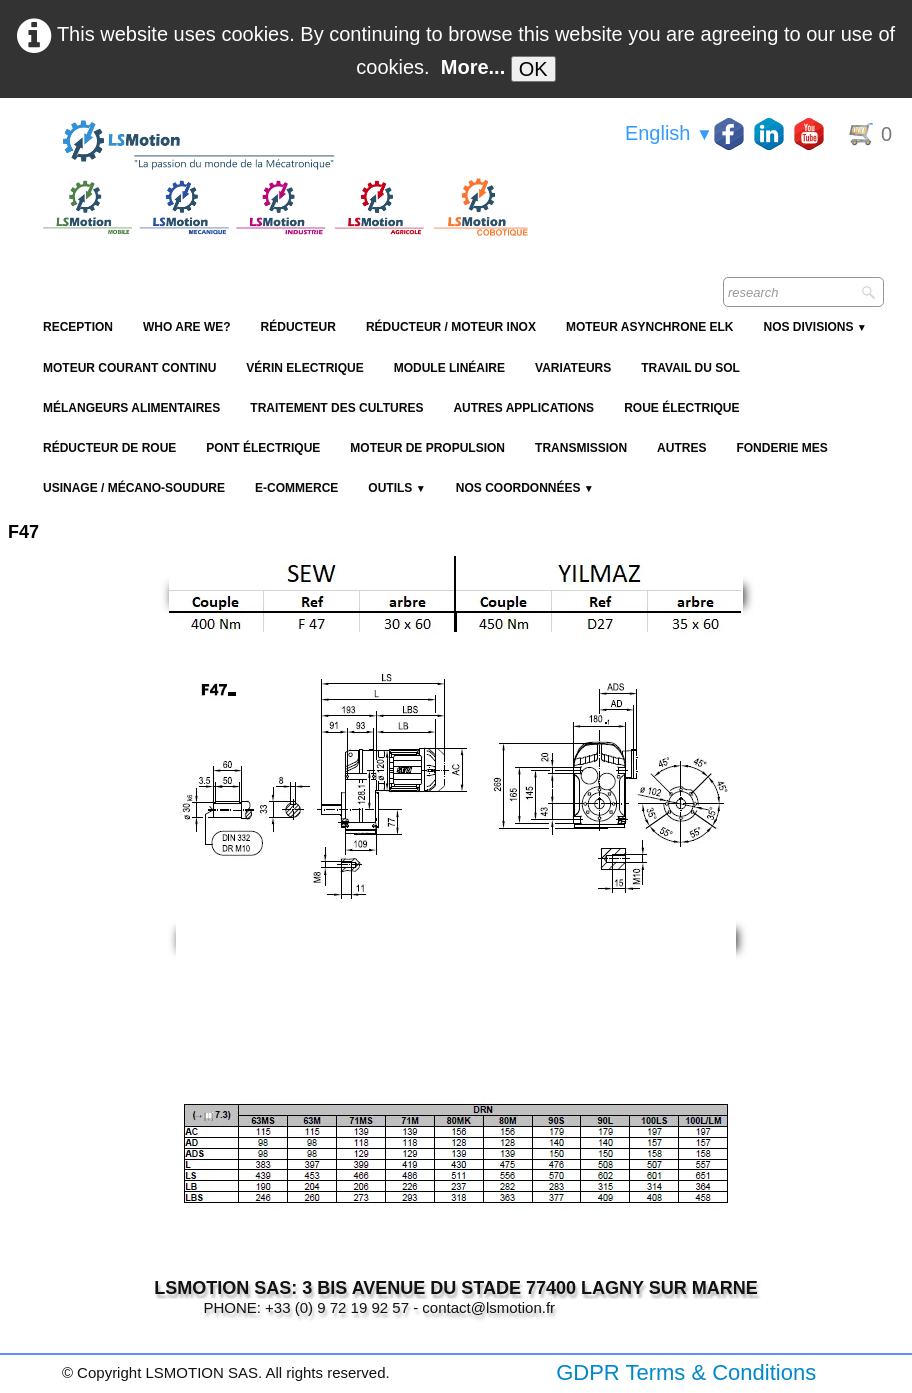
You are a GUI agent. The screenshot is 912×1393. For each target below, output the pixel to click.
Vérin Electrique (304, 368)
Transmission (581, 448)
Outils (396, 488)
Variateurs (573, 368)
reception (78, 327)
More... (473, 67)
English (669, 133)
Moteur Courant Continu (129, 368)
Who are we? (187, 327)
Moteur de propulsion (427, 448)
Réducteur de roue (109, 448)
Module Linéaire (449, 368)
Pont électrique (263, 448)
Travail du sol (690, 368)
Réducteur (298, 327)
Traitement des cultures (336, 408)
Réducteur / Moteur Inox (451, 327)
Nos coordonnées (525, 488)
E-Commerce (296, 488)
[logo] (283, 146)
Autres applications (523, 408)
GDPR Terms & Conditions (686, 1372)
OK (533, 69)
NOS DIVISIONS (814, 327)
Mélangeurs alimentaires (131, 408)
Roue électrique (681, 408)
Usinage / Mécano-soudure (134, 488)
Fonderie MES (781, 448)
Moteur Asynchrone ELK (650, 327)
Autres (681, 448)
